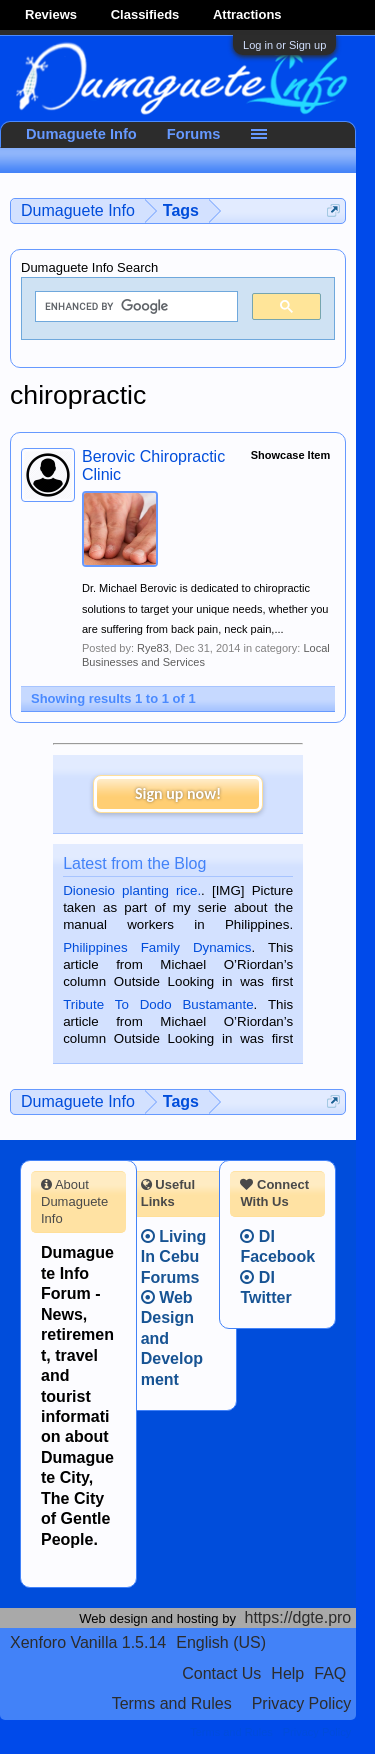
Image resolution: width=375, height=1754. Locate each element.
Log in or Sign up (284, 45)
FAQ (330, 1673)
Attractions (247, 14)
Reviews (51, 14)
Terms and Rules (172, 1703)
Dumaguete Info (81, 134)
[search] (134, 307)
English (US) (221, 1642)
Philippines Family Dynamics (157, 947)
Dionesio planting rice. (132, 890)
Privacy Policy (302, 1703)
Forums (194, 134)
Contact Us (221, 1673)
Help (287, 1673)
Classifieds (145, 14)
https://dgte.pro (298, 1617)
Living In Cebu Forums (174, 1257)
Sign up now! (178, 793)
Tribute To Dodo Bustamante (158, 1004)
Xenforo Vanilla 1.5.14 (88, 1642)
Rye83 (153, 648)
